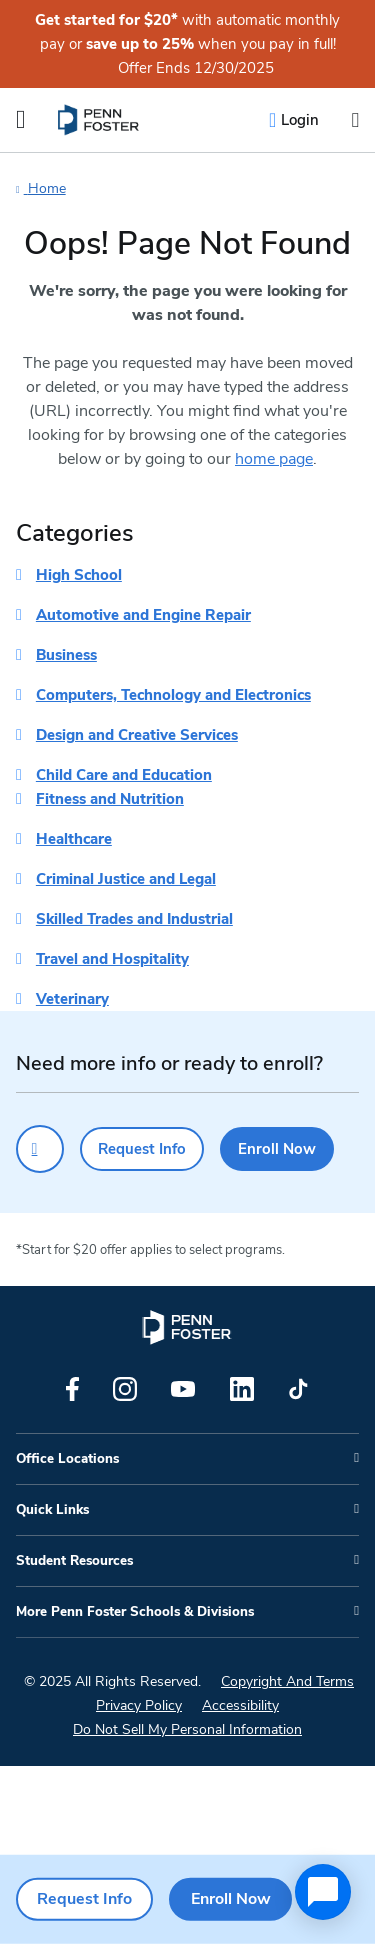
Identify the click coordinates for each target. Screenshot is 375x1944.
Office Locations (67, 1459)
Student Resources (74, 1561)
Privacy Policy (139, 1705)
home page (274, 459)
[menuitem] (99, 120)
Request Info (142, 1149)
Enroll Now (277, 1149)
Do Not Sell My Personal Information (187, 1729)
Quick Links (52, 1510)
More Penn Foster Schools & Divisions (135, 1612)
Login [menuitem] (300, 120)
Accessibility (240, 1705)
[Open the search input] (355, 120)
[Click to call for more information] (40, 1149)
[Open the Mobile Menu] (21, 120)
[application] (323, 1892)
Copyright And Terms (287, 1681)
